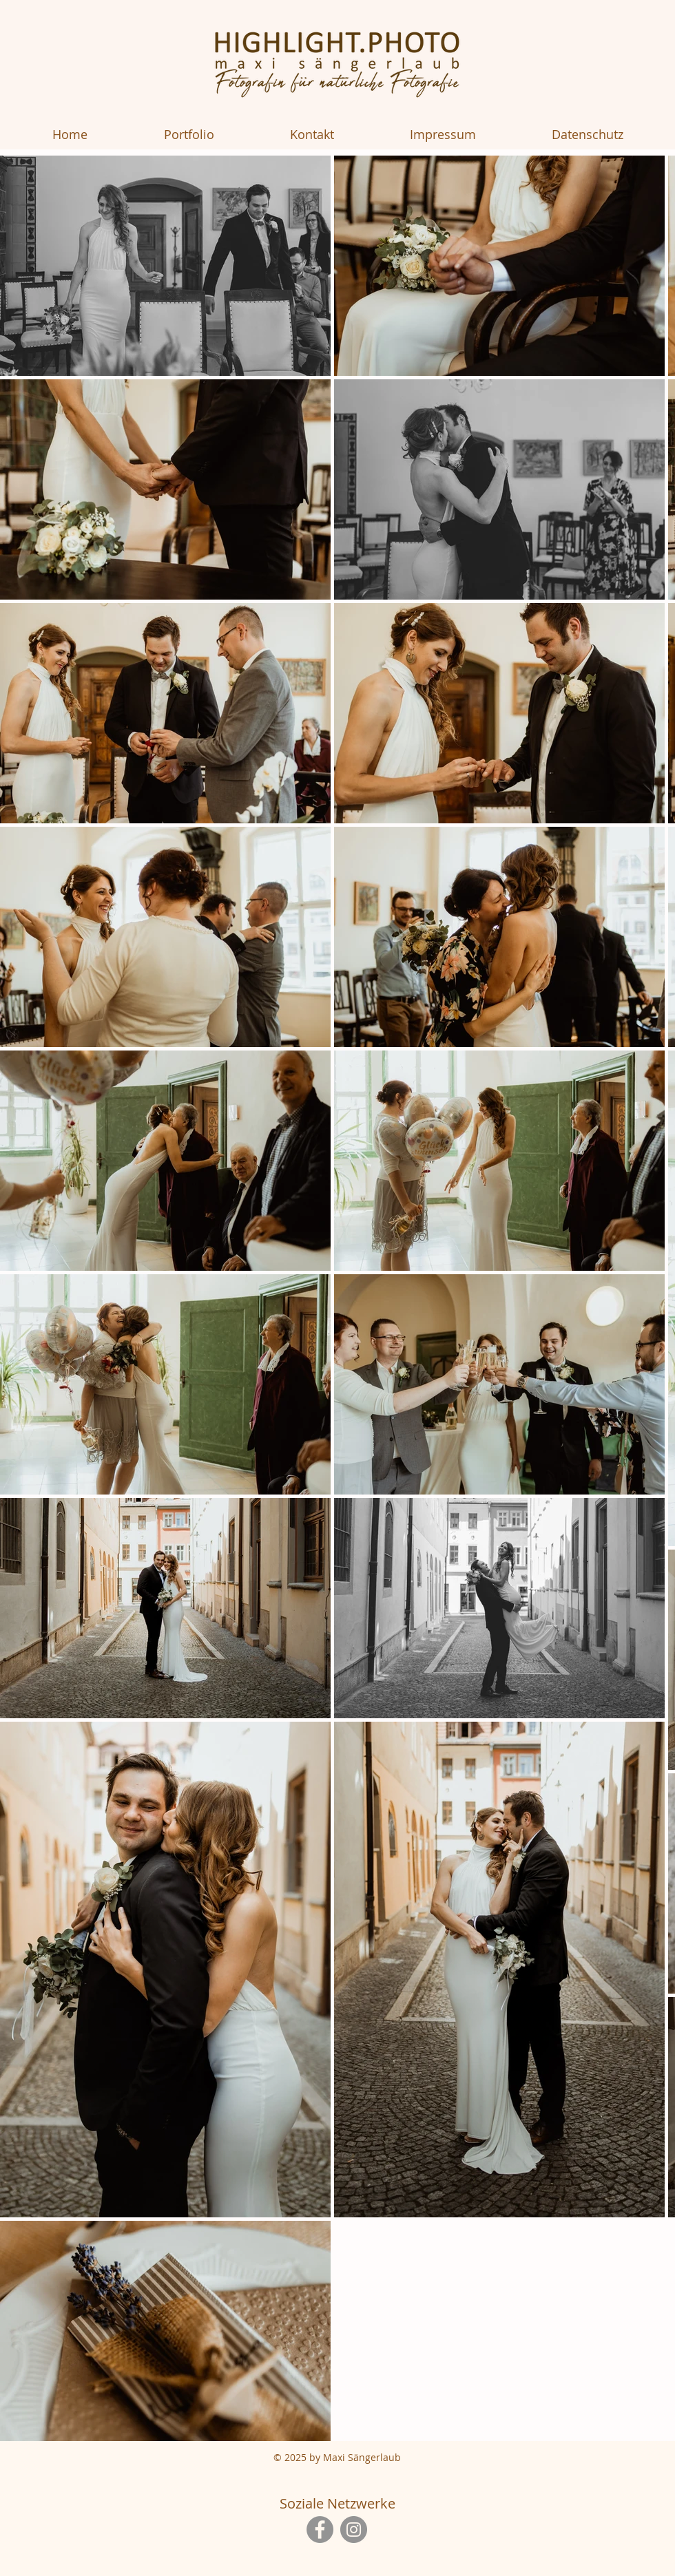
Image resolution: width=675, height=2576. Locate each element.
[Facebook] (320, 2529)
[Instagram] (353, 2529)
